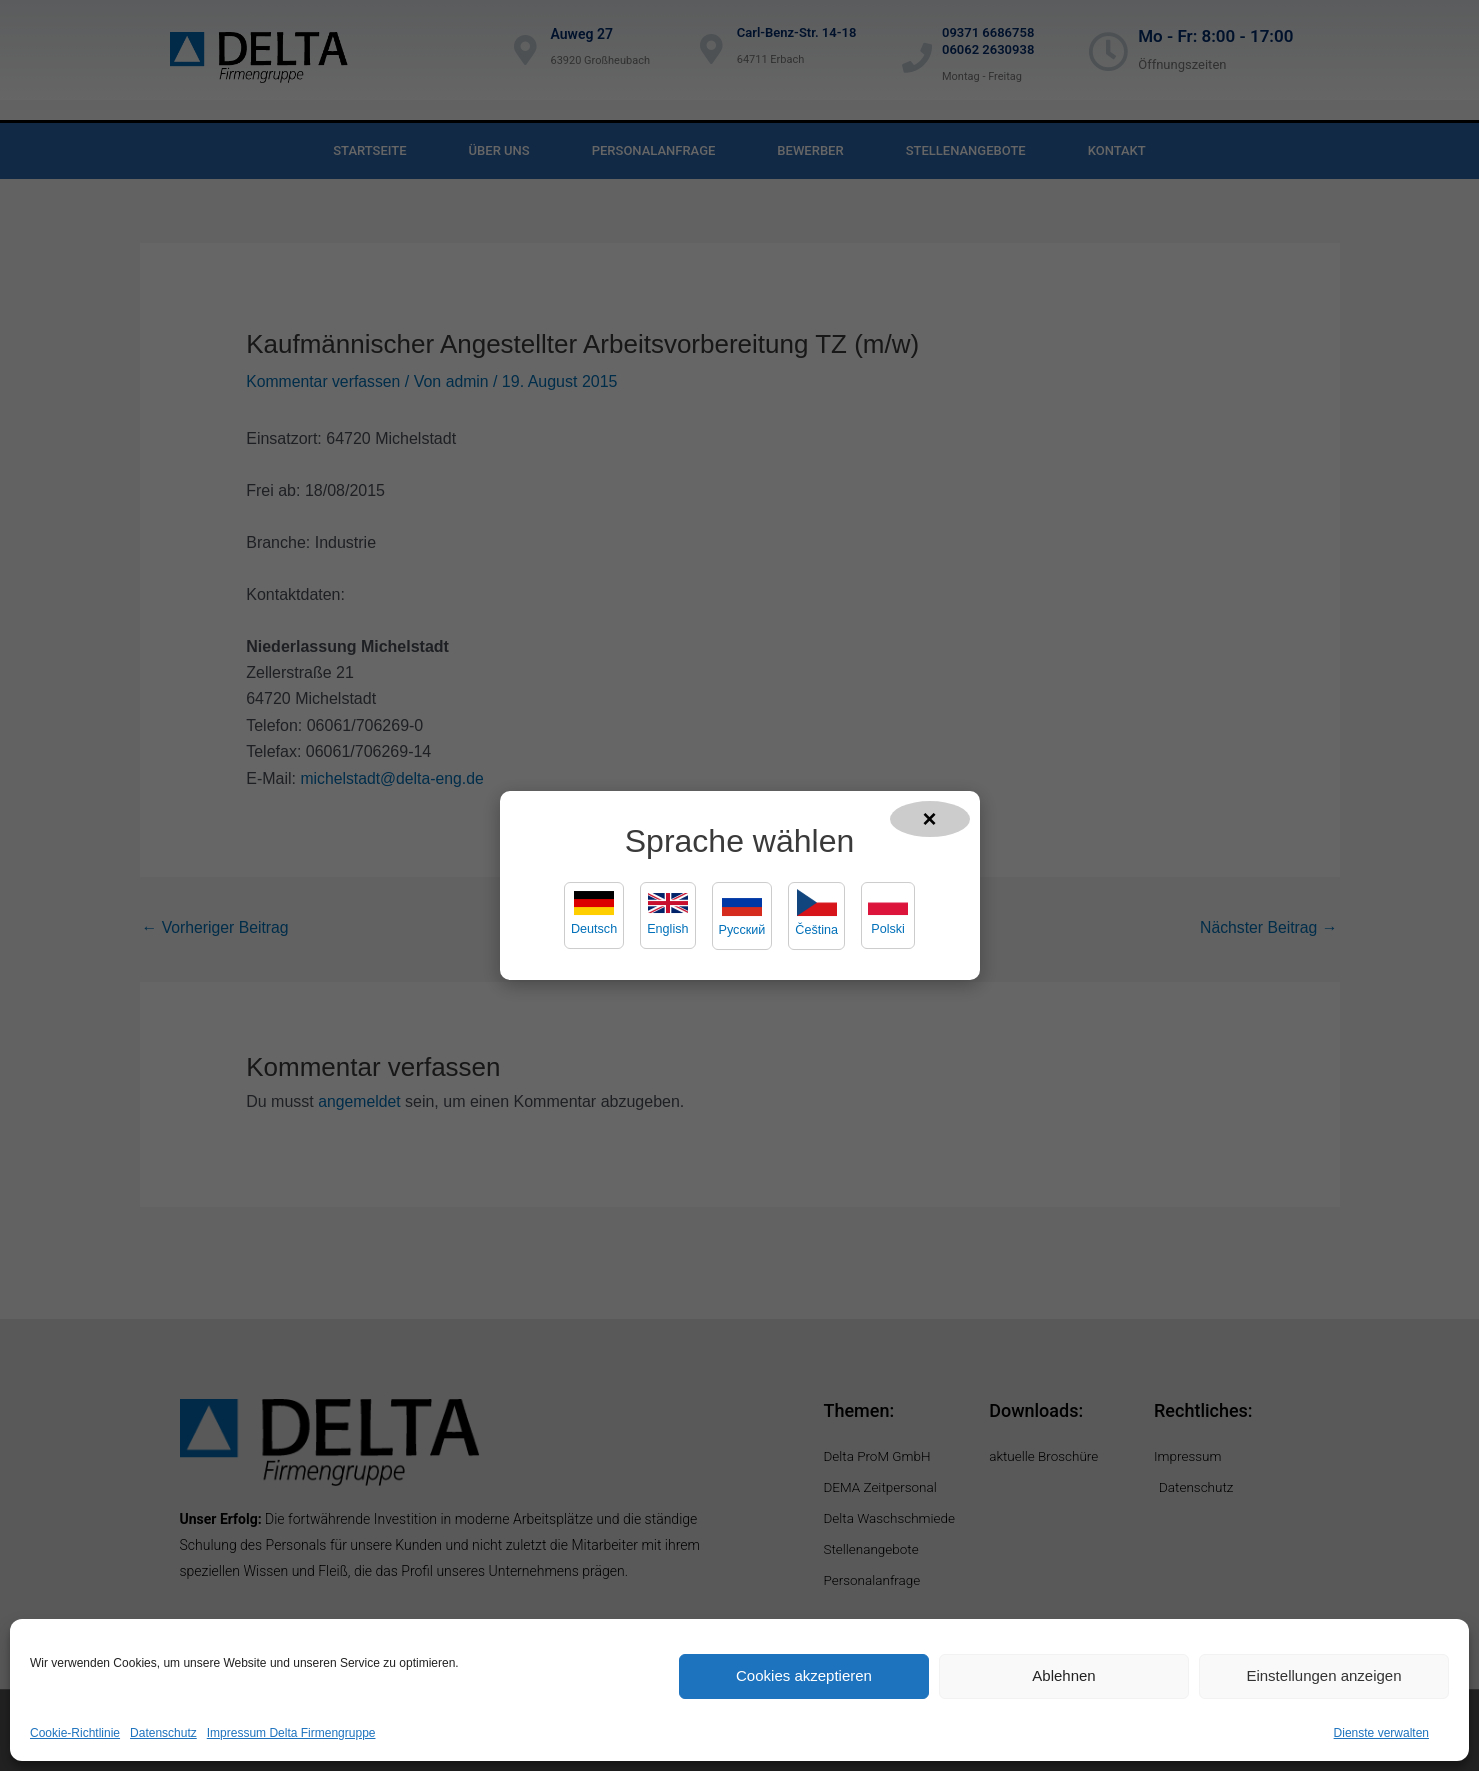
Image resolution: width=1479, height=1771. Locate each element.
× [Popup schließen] (930, 817)
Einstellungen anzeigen (1323, 1675)
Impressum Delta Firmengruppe (291, 1733)
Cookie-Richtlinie (75, 1733)
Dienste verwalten (1381, 1733)
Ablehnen (1063, 1675)
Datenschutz (163, 1733)
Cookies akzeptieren (804, 1675)
